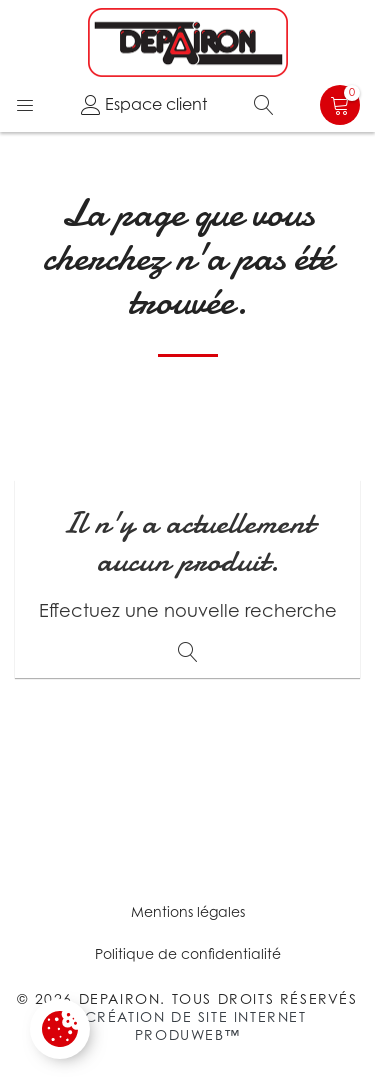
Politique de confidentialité (188, 953)
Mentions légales (188, 911)
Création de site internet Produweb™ (196, 1025)
